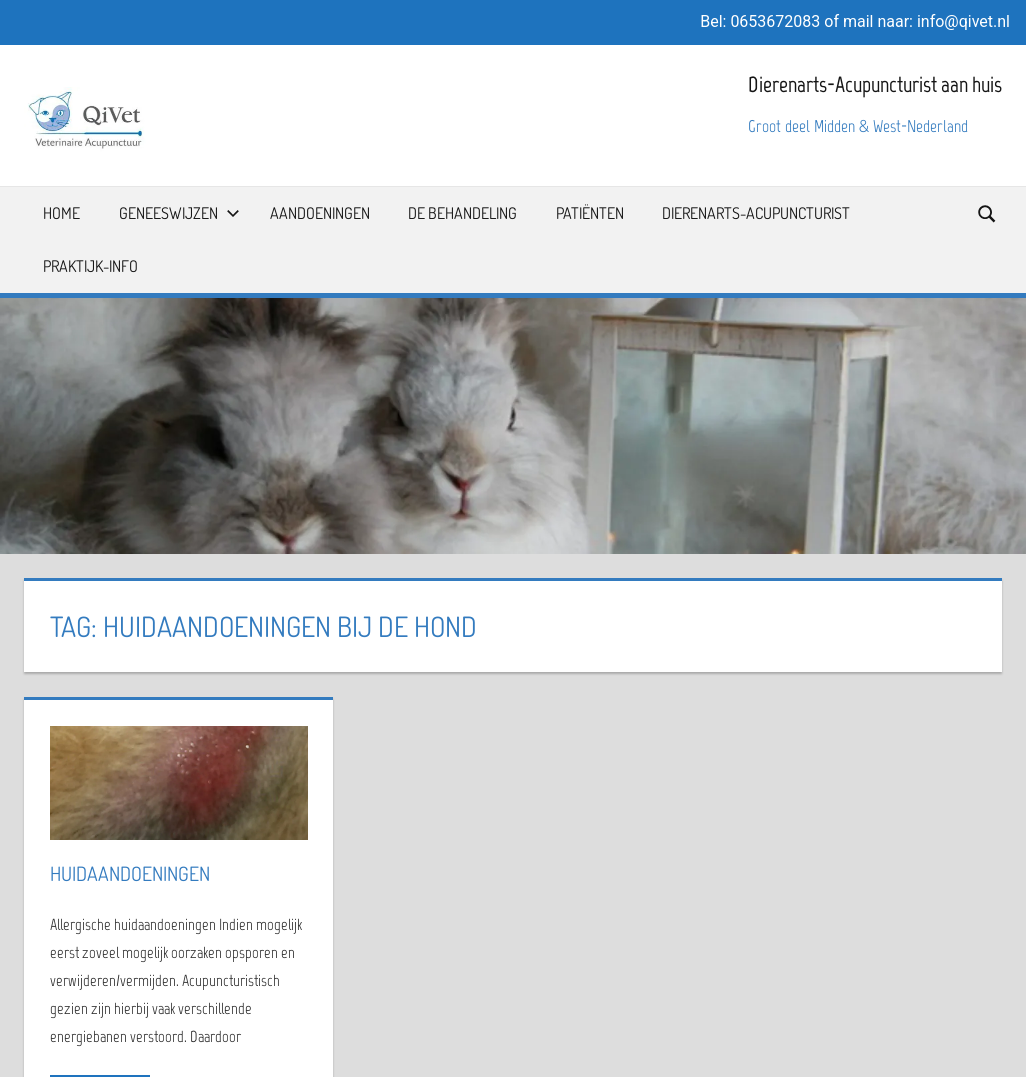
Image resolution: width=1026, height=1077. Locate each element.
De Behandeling (462, 213)
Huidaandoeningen (130, 873)
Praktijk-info (90, 266)
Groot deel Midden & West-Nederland (858, 126)
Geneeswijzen (179, 213)
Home (61, 213)
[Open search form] (988, 212)
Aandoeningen (320, 213)
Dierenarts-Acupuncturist (756, 213)
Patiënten (590, 213)
